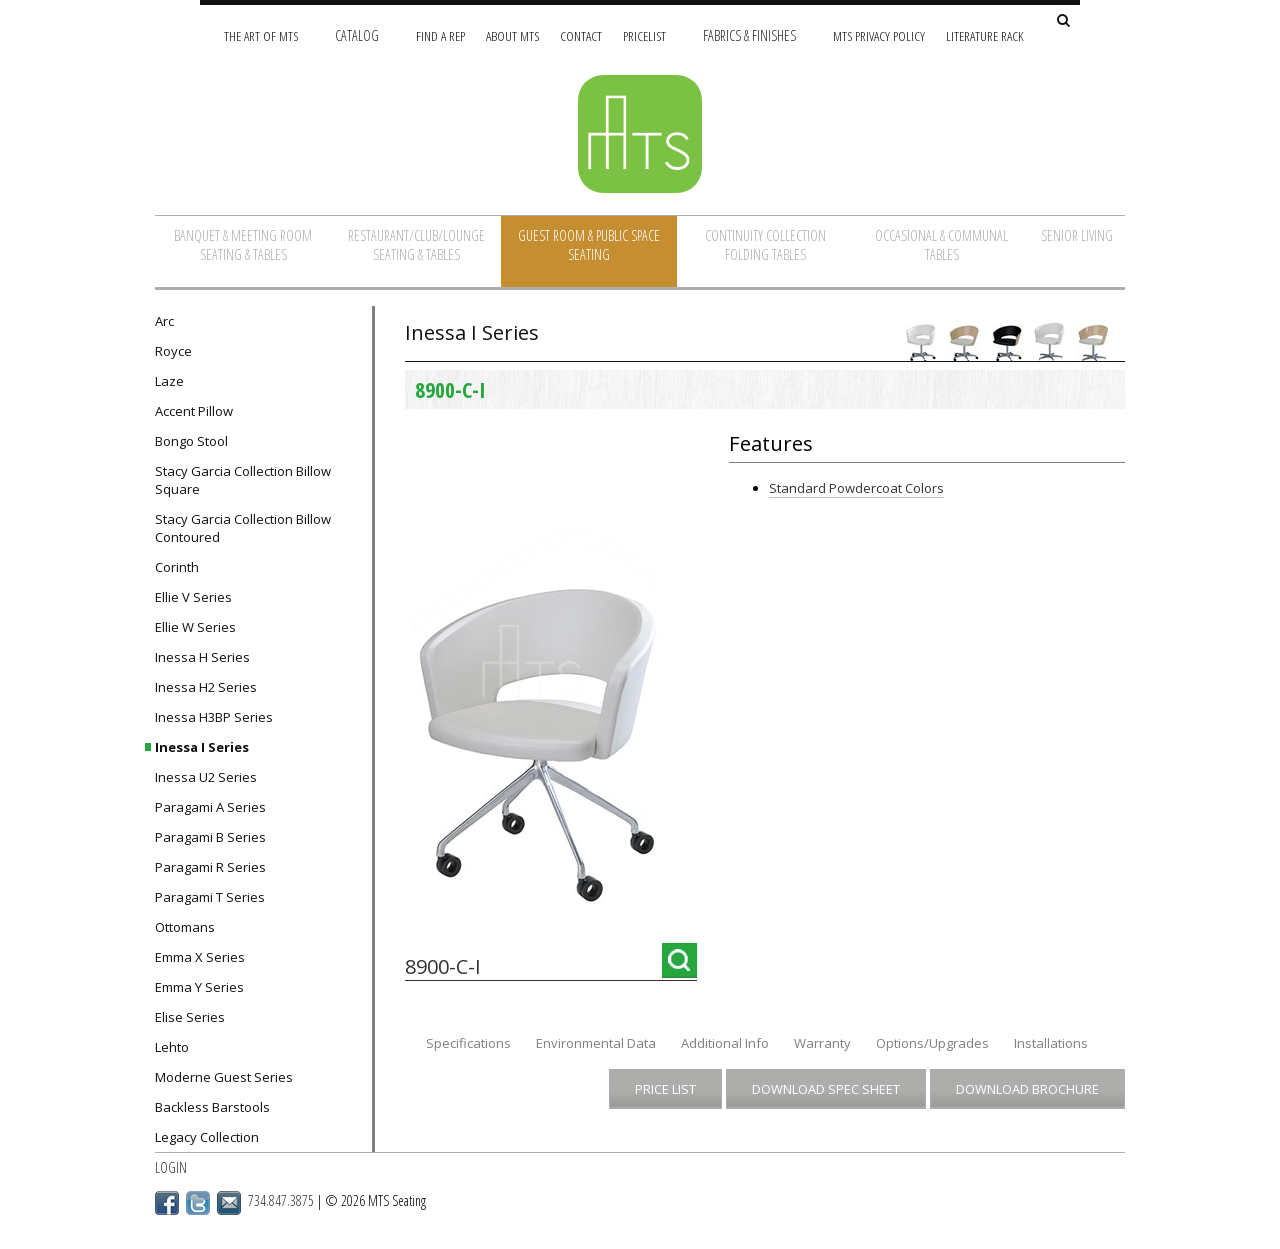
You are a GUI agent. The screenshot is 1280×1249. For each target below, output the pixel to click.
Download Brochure (1027, 1089)
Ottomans (185, 927)
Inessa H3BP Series (214, 717)
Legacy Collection (207, 1137)
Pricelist (644, 35)
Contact (581, 35)
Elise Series (190, 1017)
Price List (665, 1089)
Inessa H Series (202, 657)
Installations (1051, 1043)
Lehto (172, 1047)
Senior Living (1077, 235)
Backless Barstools (212, 1107)
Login (171, 1167)
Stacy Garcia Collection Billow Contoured (243, 528)
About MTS (512, 35)
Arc (164, 321)
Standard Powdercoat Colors (856, 488)
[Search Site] (1063, 21)
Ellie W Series (195, 627)
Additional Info (725, 1043)
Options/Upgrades (932, 1043)
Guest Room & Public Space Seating (589, 245)
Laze (169, 381)
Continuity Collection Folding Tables (765, 245)
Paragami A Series (210, 807)
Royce (173, 351)
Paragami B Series (210, 837)
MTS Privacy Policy (879, 35)
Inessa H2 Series (206, 687)
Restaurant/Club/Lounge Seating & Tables (416, 245)
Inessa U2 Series (206, 777)
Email (229, 1203)
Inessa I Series (202, 747)
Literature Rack (985, 35)
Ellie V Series (193, 597)
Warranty (822, 1043)
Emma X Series (200, 957)
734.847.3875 (281, 1200)
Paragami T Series (210, 897)
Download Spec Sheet (826, 1089)
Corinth (177, 567)
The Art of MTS (261, 35)
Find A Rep (440, 35)
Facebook (167, 1203)
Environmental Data (596, 1043)
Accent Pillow (194, 411)
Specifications (468, 1043)
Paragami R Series (210, 867)
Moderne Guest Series (224, 1077)
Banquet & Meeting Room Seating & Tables (243, 245)
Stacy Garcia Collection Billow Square (243, 480)
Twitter (198, 1203)
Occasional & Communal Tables (941, 245)
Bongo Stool (191, 441)
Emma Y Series (199, 987)
